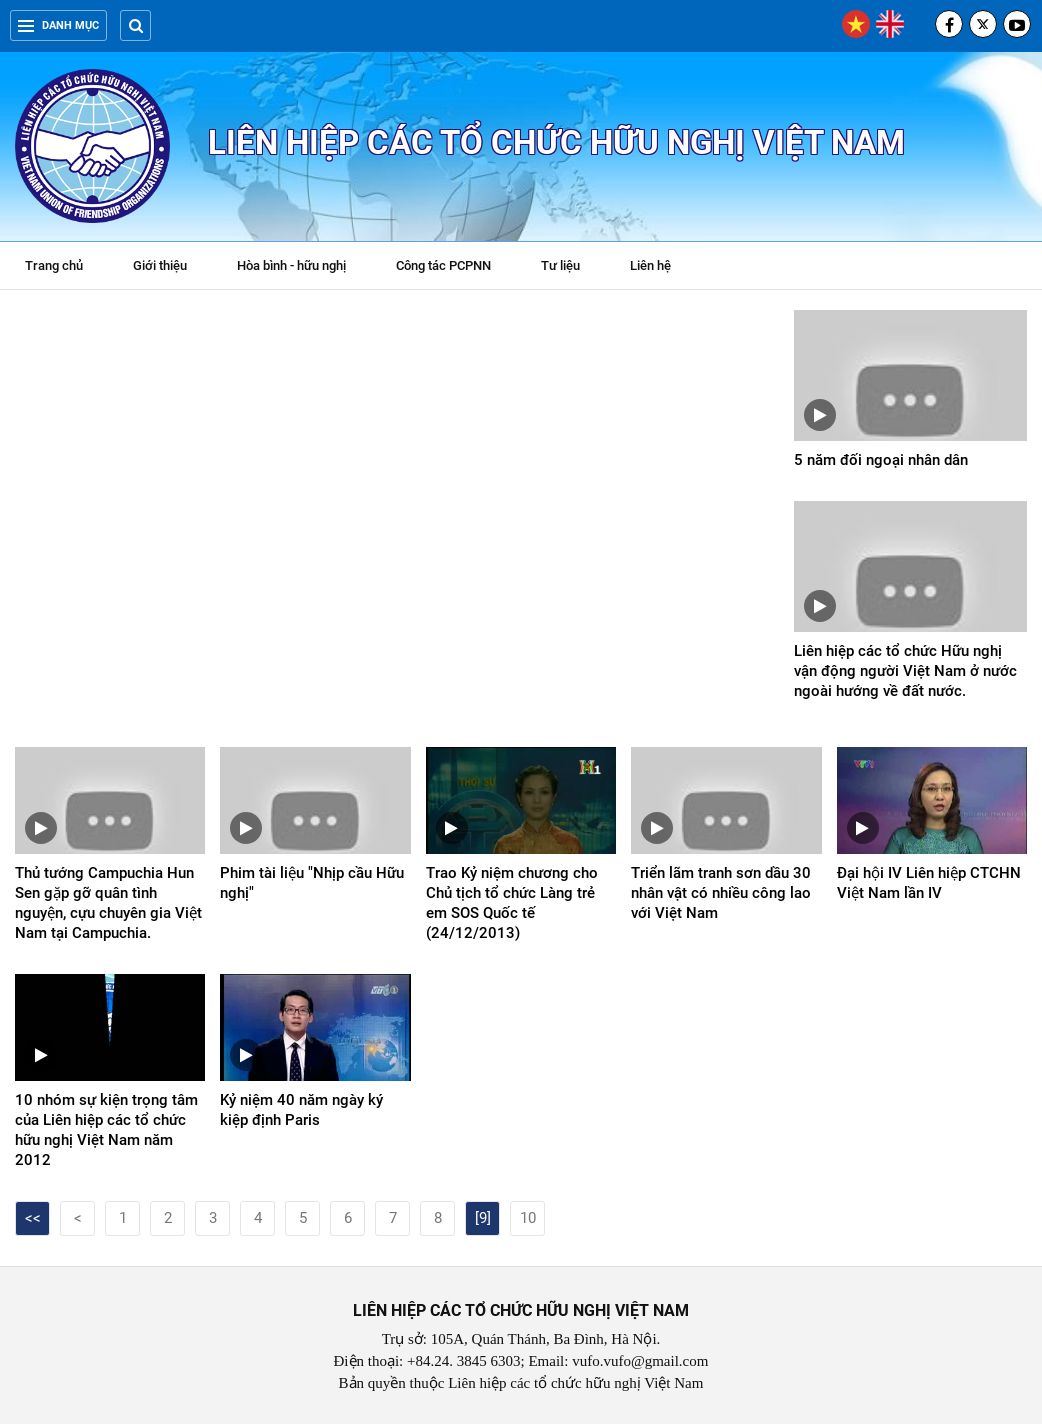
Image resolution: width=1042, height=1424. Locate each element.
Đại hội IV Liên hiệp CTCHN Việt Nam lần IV (929, 883)
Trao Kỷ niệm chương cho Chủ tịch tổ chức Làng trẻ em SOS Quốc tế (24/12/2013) (512, 903)
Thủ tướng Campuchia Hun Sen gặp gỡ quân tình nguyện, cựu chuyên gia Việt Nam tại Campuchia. (108, 903)
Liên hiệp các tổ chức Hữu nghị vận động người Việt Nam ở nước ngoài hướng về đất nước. (905, 671)
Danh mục (58, 25)
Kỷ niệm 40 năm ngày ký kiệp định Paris (301, 1110)
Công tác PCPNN (443, 265)
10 (528, 1218)
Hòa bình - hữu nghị (291, 265)
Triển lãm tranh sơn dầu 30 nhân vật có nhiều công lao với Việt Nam (721, 893)
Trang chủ (54, 265)
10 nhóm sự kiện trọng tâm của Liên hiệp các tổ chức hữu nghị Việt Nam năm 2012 (106, 1130)
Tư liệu (570, 268)
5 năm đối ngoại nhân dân (881, 460)
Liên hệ (650, 265)
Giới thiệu (160, 265)
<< (33, 1218)
